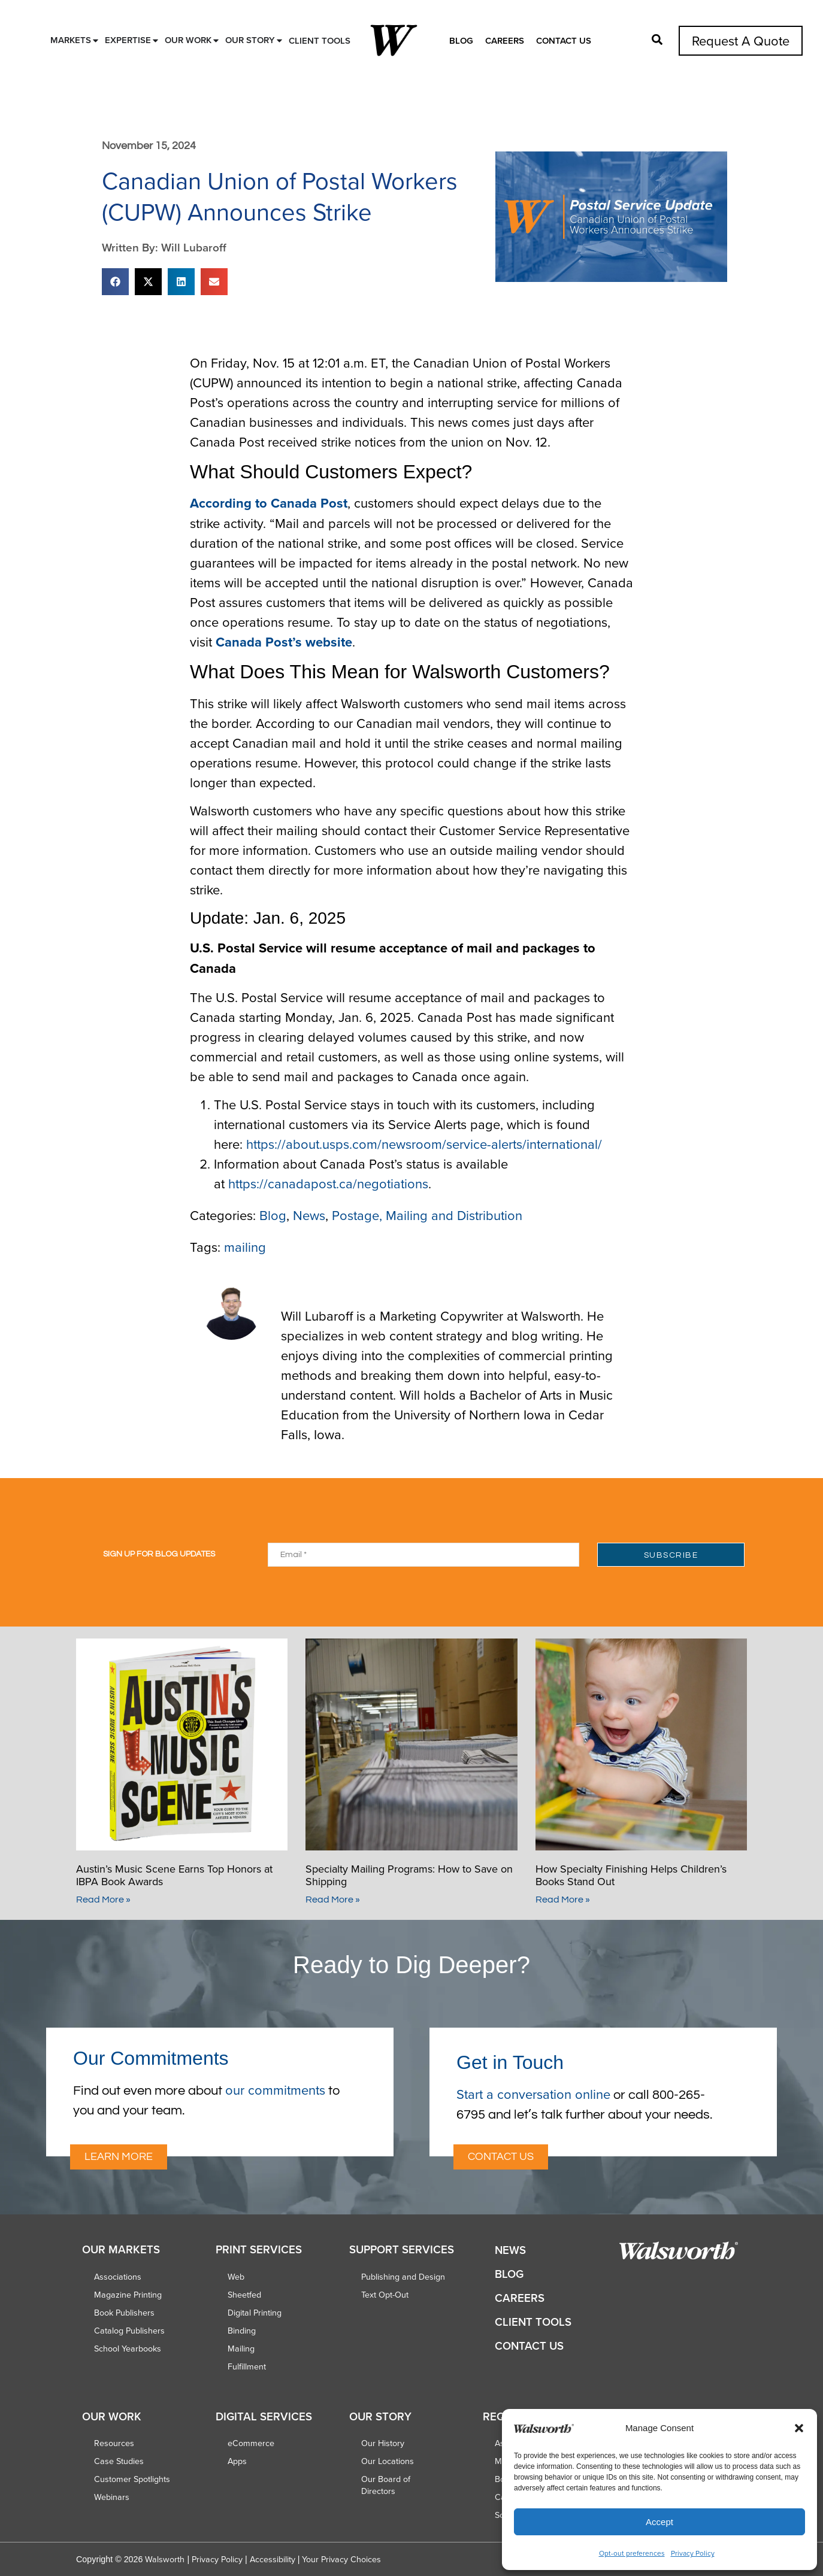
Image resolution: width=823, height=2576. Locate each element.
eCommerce (251, 2443)
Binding (242, 2331)
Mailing (241, 2348)
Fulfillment (247, 2366)
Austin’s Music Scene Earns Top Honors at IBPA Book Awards (174, 1875)
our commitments (275, 2089)
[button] (799, 2428)
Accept (659, 2522)
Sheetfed (244, 2295)
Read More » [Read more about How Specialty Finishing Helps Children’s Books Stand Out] (562, 1899)
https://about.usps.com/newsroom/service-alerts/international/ (424, 1143)
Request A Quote (740, 40)
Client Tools (533, 2322)
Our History (382, 2443)
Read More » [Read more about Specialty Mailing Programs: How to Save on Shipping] (332, 1899)
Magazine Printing (128, 2295)
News (309, 1215)
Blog (461, 40)
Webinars (111, 2497)
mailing (245, 1246)
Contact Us (563, 40)
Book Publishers (124, 2313)
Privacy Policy (693, 2553)
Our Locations (387, 2461)
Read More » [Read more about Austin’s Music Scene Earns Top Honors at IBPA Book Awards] (103, 1899)
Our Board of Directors (385, 2485)
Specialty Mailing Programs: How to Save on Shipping (409, 1875)
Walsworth (164, 2559)
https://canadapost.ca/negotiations (328, 1183)
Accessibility (272, 2559)
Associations (117, 2277)
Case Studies (119, 2461)
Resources (114, 2443)
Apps (237, 2461)
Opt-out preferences (632, 2553)
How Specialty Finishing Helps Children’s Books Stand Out (631, 1875)
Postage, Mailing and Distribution (427, 1215)
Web (236, 2277)
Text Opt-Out (385, 2295)
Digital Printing (255, 2313)
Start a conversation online (533, 2094)
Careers (504, 40)
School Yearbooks (127, 2348)
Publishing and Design (403, 2277)
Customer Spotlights (132, 2479)
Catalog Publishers (129, 2331)
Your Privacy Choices (341, 2559)
